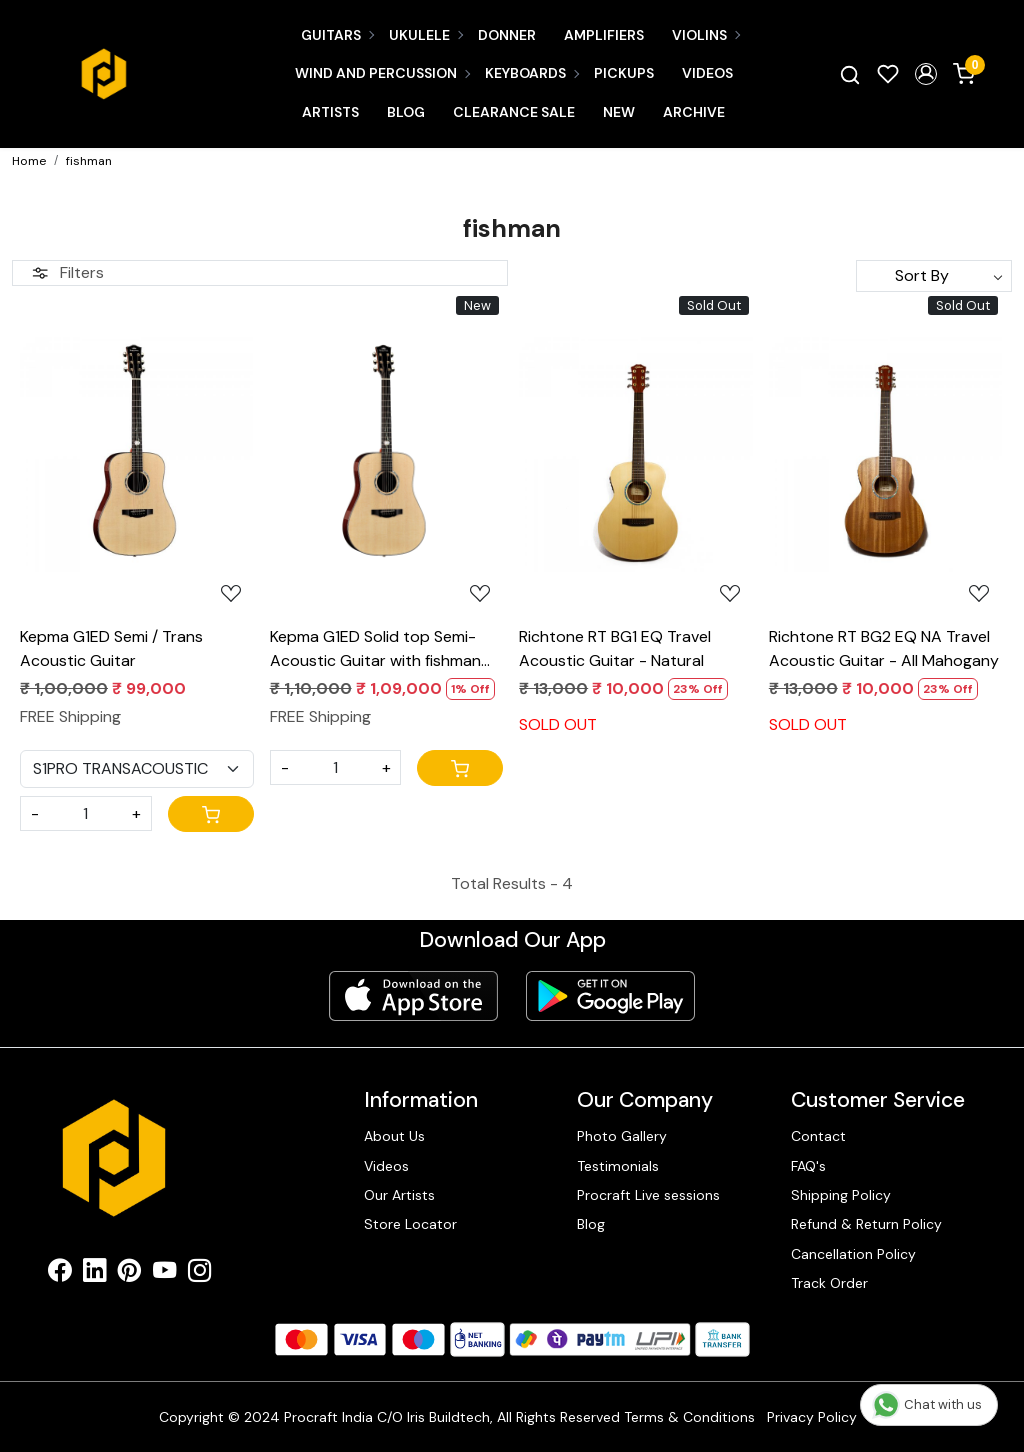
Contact (818, 1136)
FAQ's (808, 1166)
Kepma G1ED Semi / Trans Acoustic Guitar (111, 648)
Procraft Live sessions (648, 1195)
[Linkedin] (94, 1274)
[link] (850, 74)
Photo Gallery (622, 1136)
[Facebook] (59, 1274)
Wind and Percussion (382, 73)
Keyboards (531, 73)
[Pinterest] (129, 1274)
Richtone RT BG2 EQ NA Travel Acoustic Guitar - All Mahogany (884, 648)
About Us (394, 1136)
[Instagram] (199, 1274)
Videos (707, 73)
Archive (694, 112)
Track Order (829, 1283)
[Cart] (211, 814)
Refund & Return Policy (866, 1224)
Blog (406, 112)
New (619, 112)
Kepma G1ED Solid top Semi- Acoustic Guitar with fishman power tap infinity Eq (375, 649)
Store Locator (410, 1224)
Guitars (337, 35)
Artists (330, 112)
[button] (926, 74)
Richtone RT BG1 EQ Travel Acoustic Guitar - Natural (615, 648)
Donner (507, 35)
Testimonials (618, 1166)
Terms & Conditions (689, 1417)
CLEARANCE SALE (514, 112)
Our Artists (399, 1195)
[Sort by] (934, 276)
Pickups (624, 73)
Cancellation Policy (853, 1254)
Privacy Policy (812, 1417)
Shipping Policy (841, 1195)
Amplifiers (604, 35)
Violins (705, 35)
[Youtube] (164, 1274)
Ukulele (425, 35)
